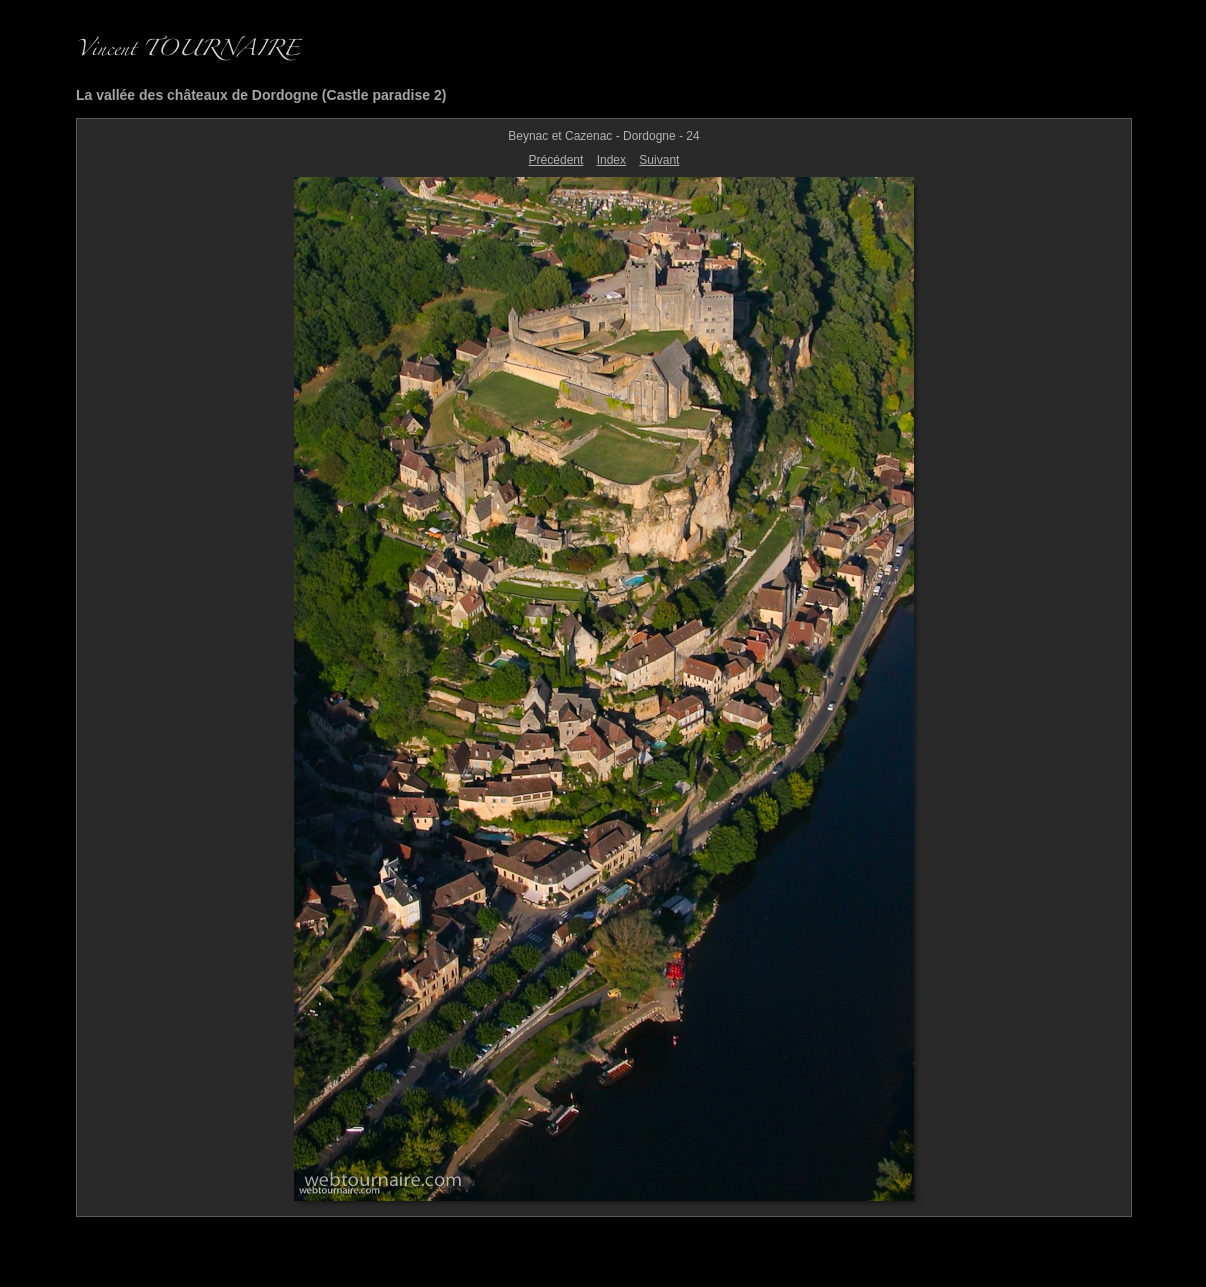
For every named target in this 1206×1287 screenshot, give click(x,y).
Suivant (659, 160)
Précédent (556, 160)
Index (611, 160)
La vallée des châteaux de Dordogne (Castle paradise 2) (261, 95)
